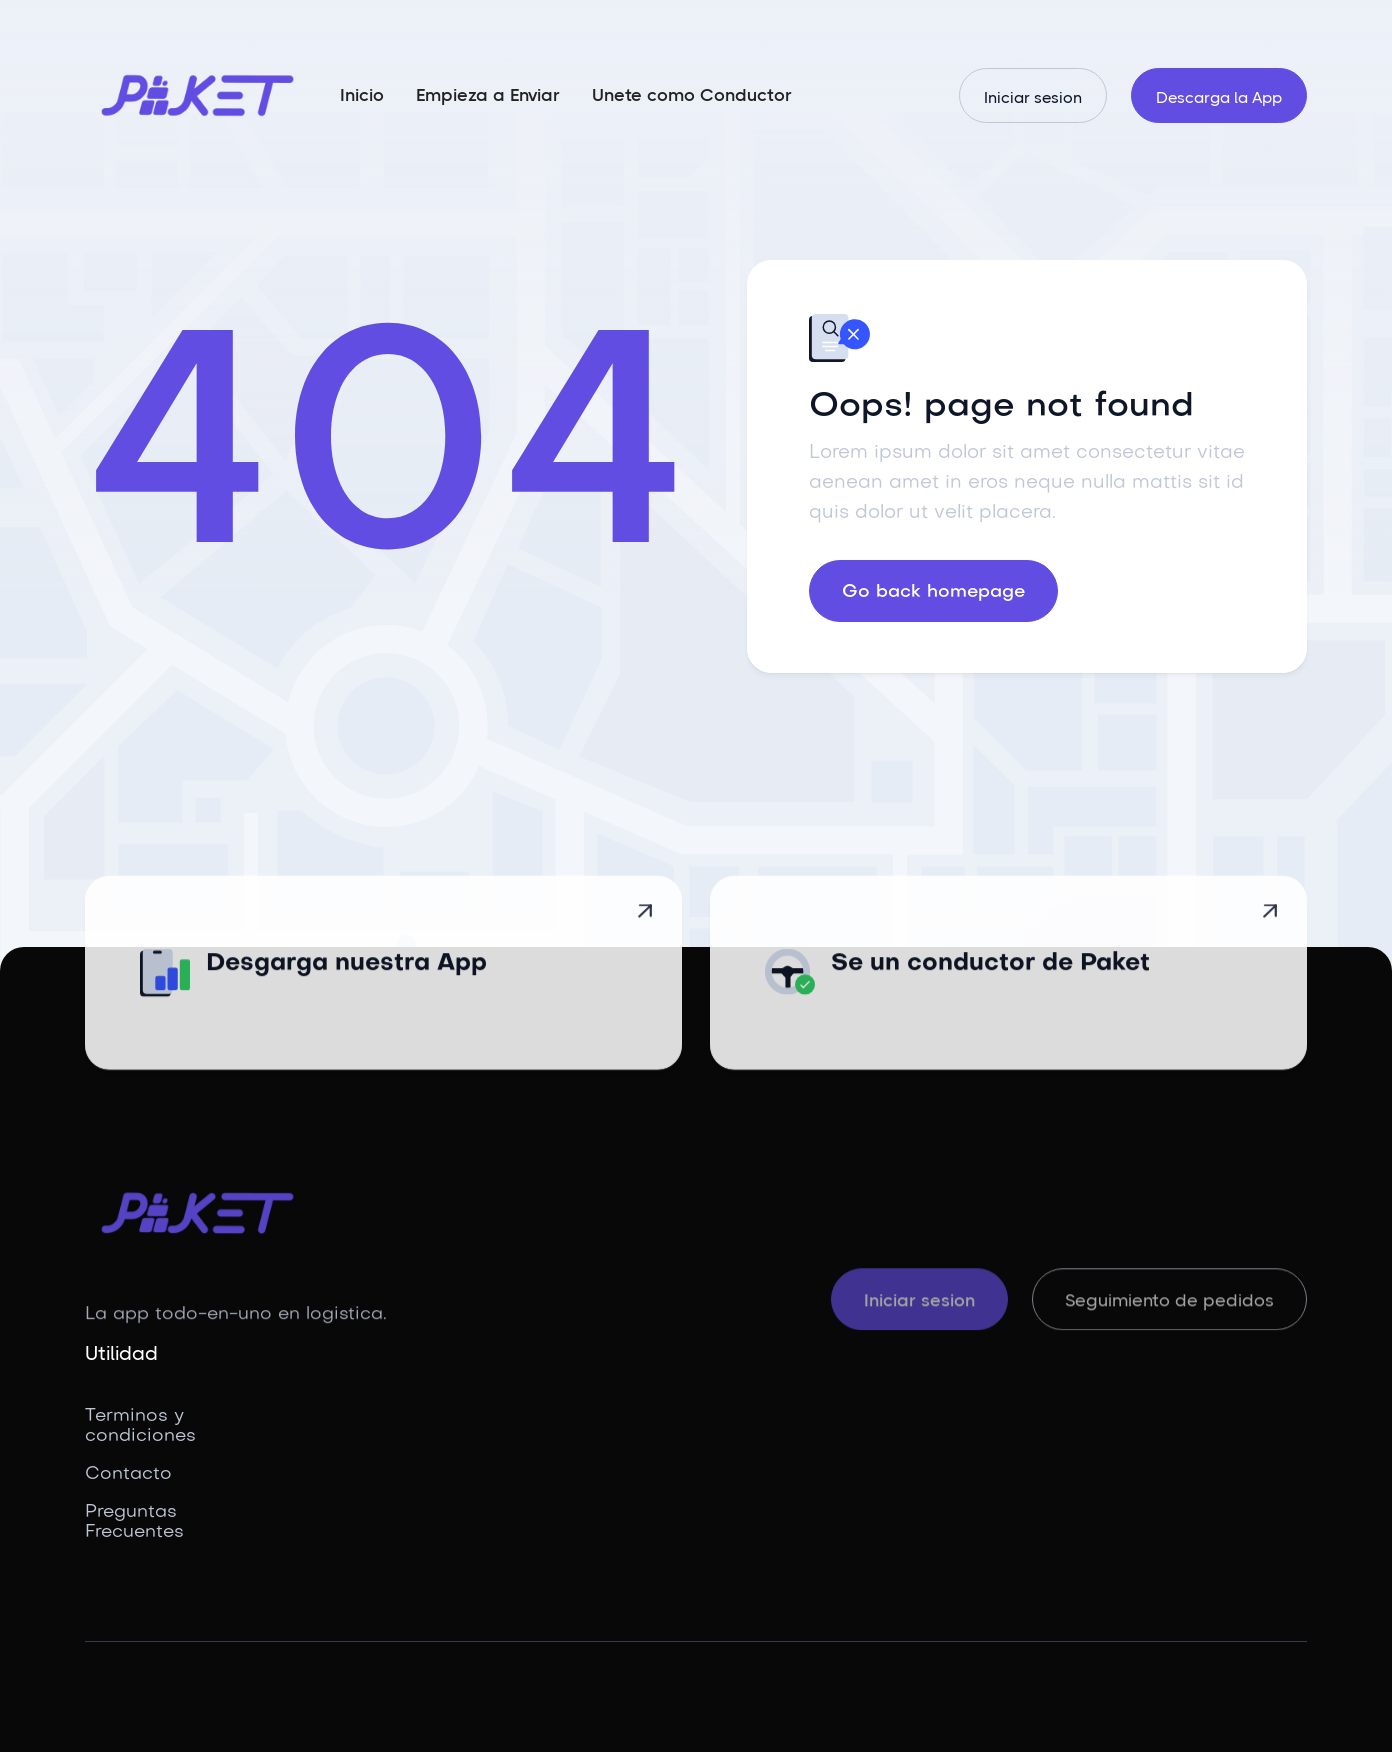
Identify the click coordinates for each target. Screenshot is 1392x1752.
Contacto (128, 1474)
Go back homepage (933, 592)
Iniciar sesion (1033, 97)
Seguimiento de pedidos (1169, 1303)
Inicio (362, 95)
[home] (197, 95)
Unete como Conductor (692, 95)
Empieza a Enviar (488, 95)
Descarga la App (1219, 97)
